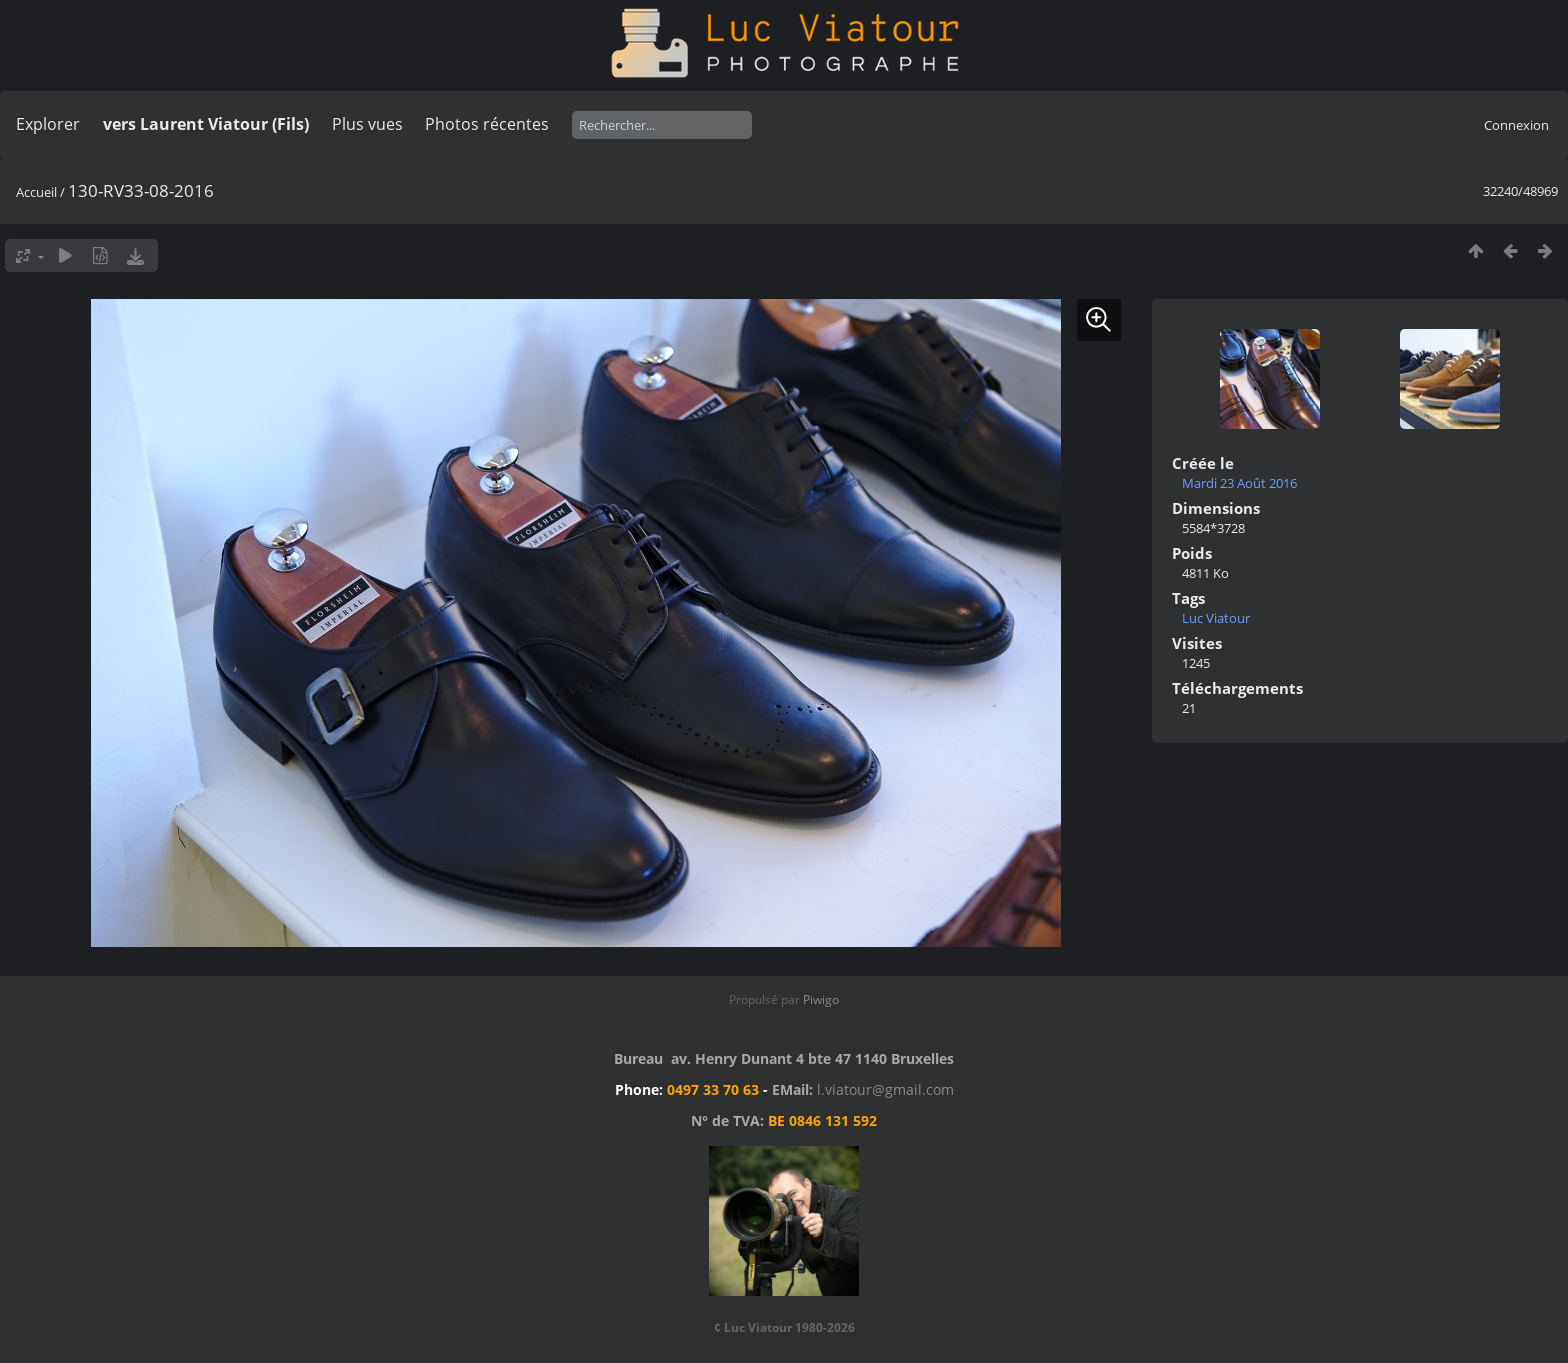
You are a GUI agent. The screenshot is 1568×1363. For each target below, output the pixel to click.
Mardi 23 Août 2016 (1239, 483)
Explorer (48, 124)
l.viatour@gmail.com (885, 1089)
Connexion (1516, 125)
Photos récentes (487, 124)
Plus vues (367, 124)
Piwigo (821, 999)
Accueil (36, 192)
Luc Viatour (1216, 618)
